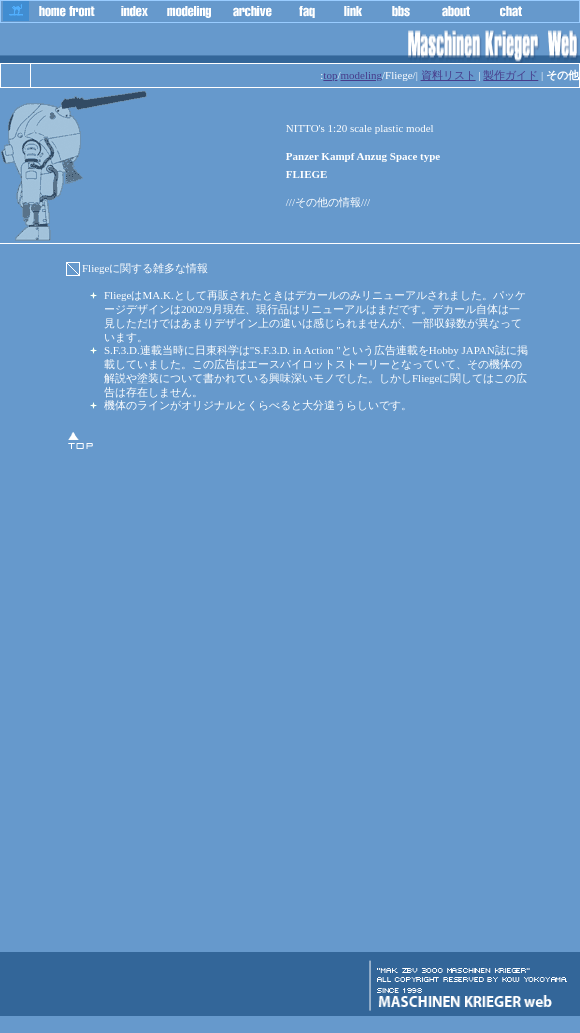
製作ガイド (510, 75)
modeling (361, 75)
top (330, 75)
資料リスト (448, 75)
